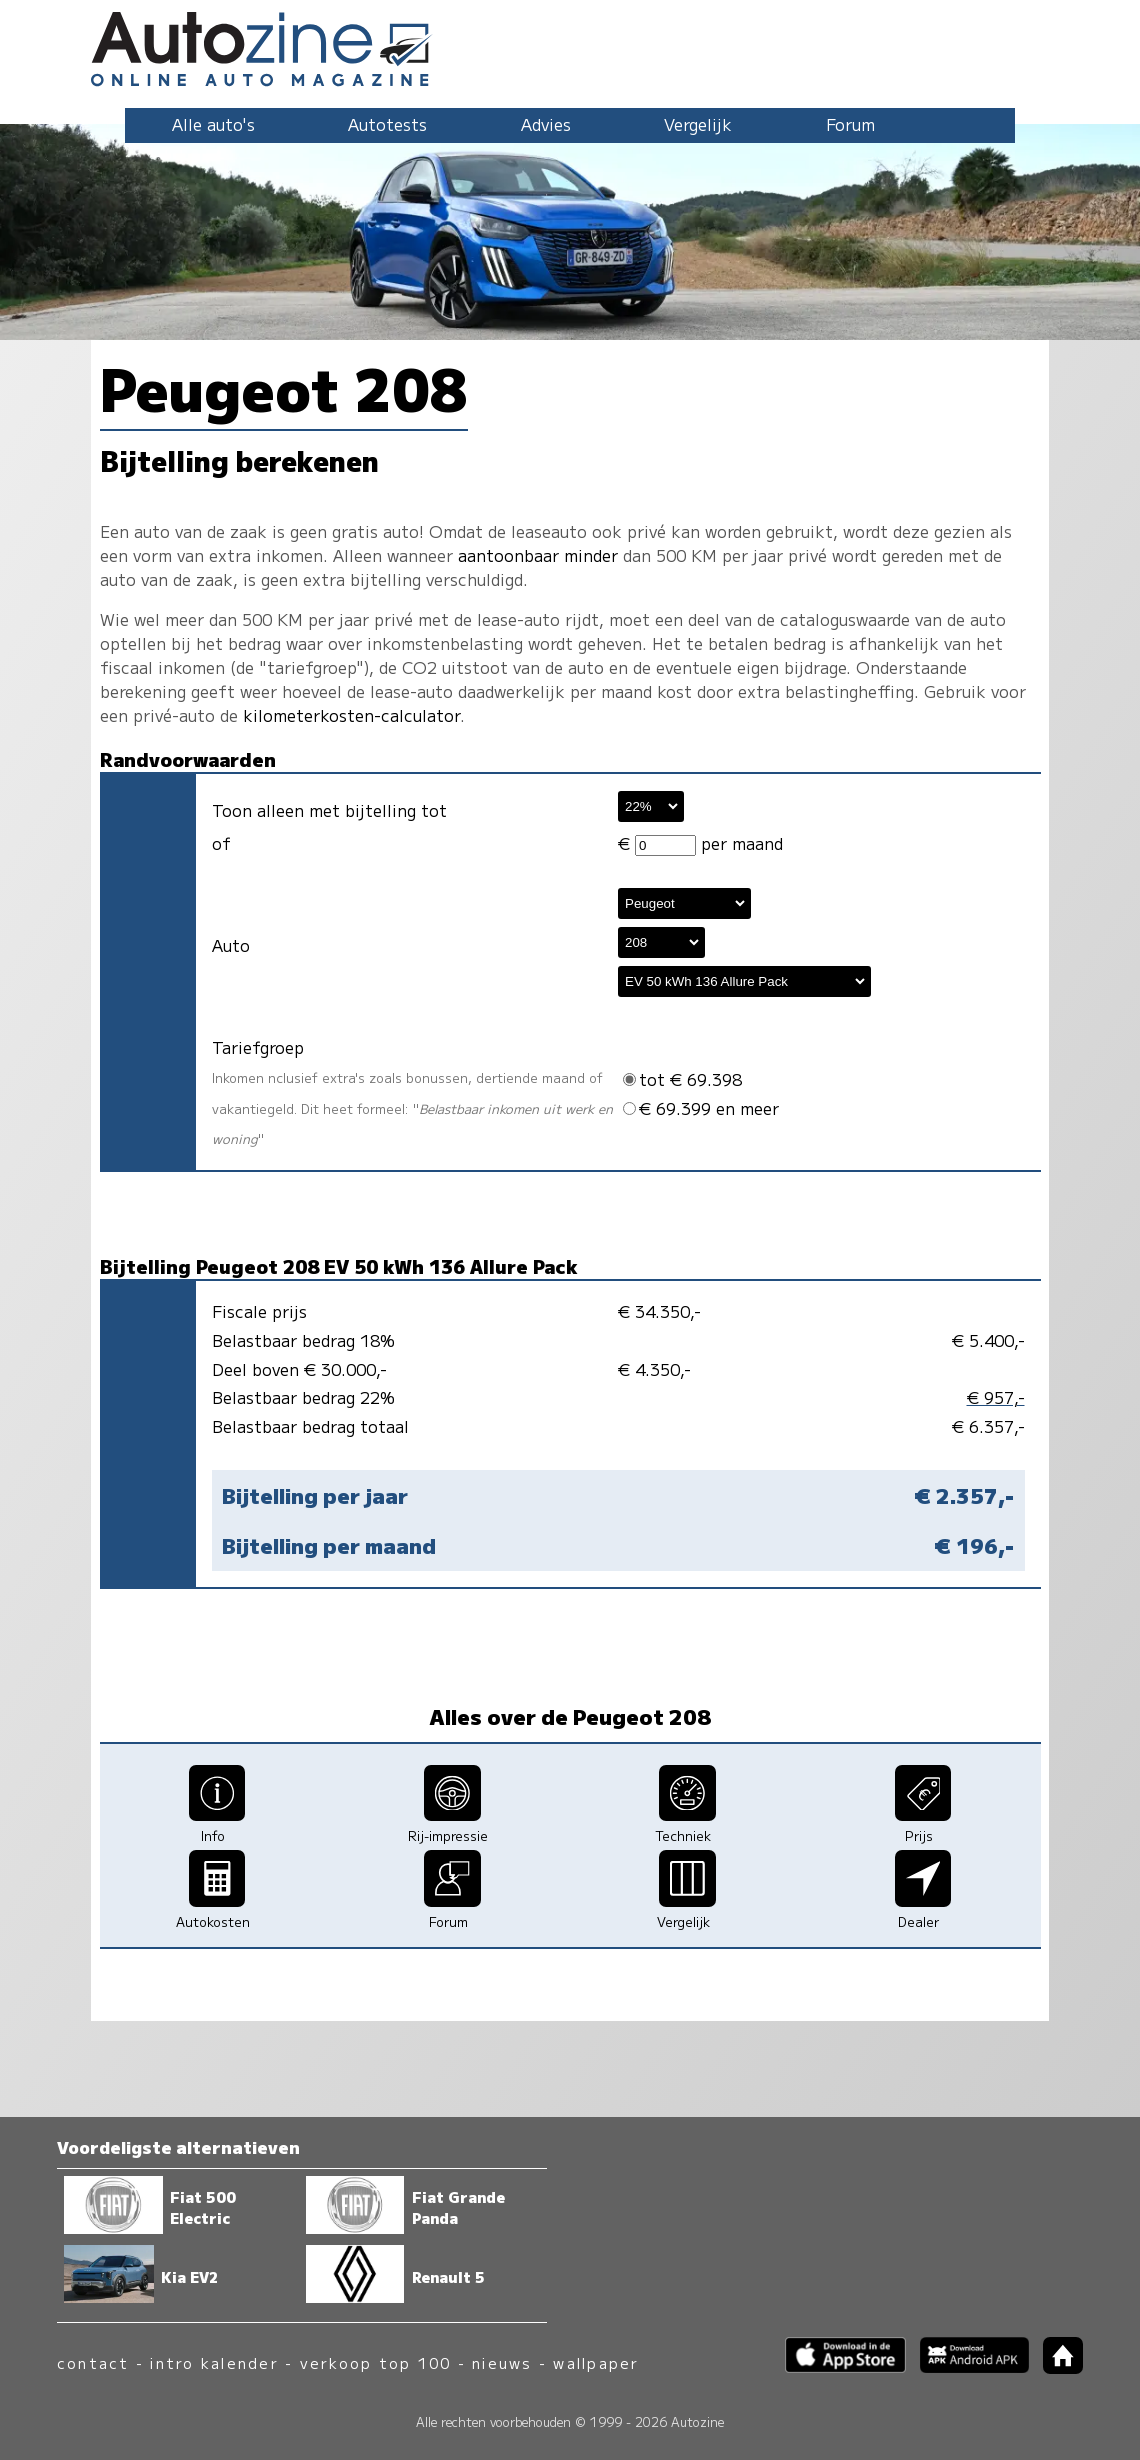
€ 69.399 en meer (701, 1108)
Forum (850, 124)
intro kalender (214, 2362)
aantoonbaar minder (538, 555)
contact (93, 2362)
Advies (546, 124)
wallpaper (596, 2362)
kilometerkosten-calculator (351, 715)
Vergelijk (698, 124)
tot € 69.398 (682, 1079)
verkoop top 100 (376, 2362)
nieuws (502, 2362)
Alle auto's (213, 124)
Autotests (387, 124)
